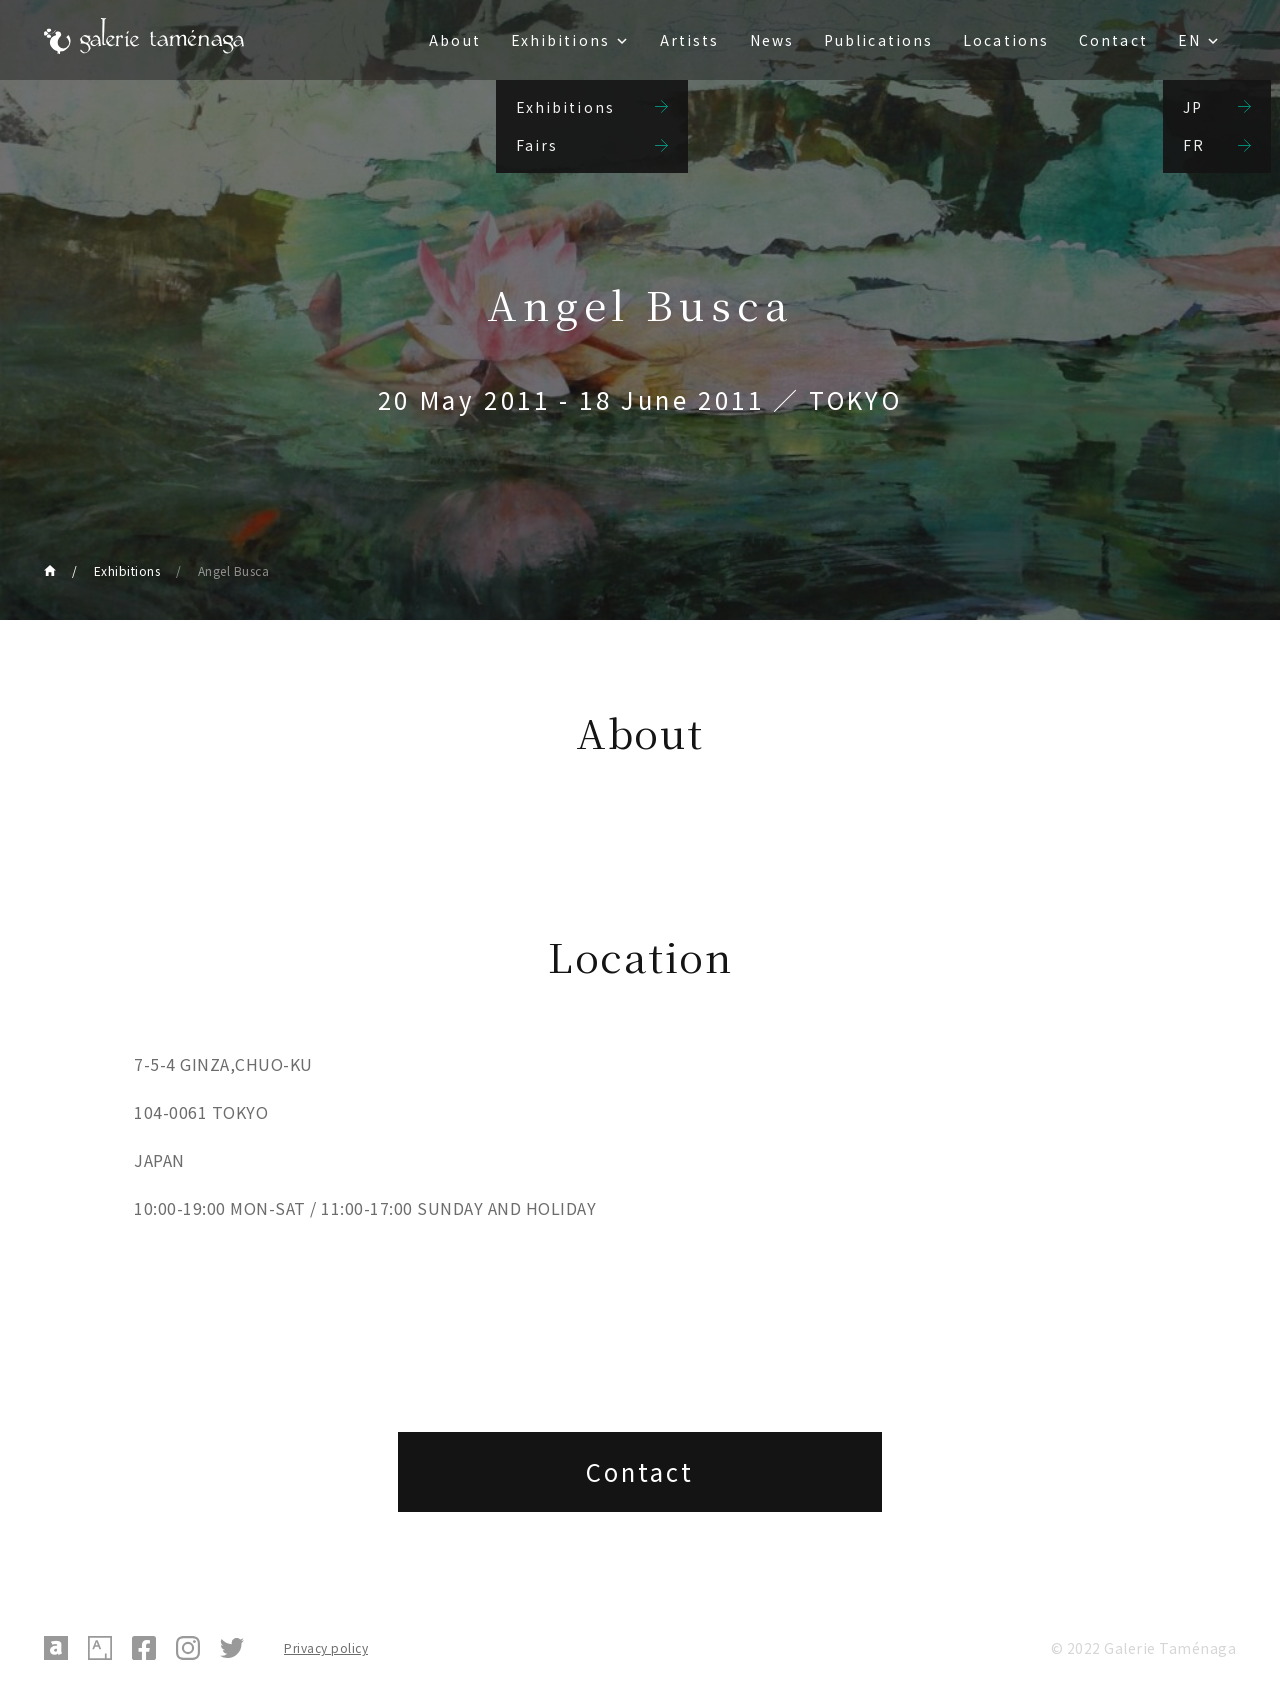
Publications (878, 40)
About (455, 40)
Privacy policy (326, 1647)
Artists (690, 40)
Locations (1006, 40)
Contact (1113, 40)
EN (1189, 40)
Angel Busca (234, 570)
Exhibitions (560, 40)
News (772, 40)
